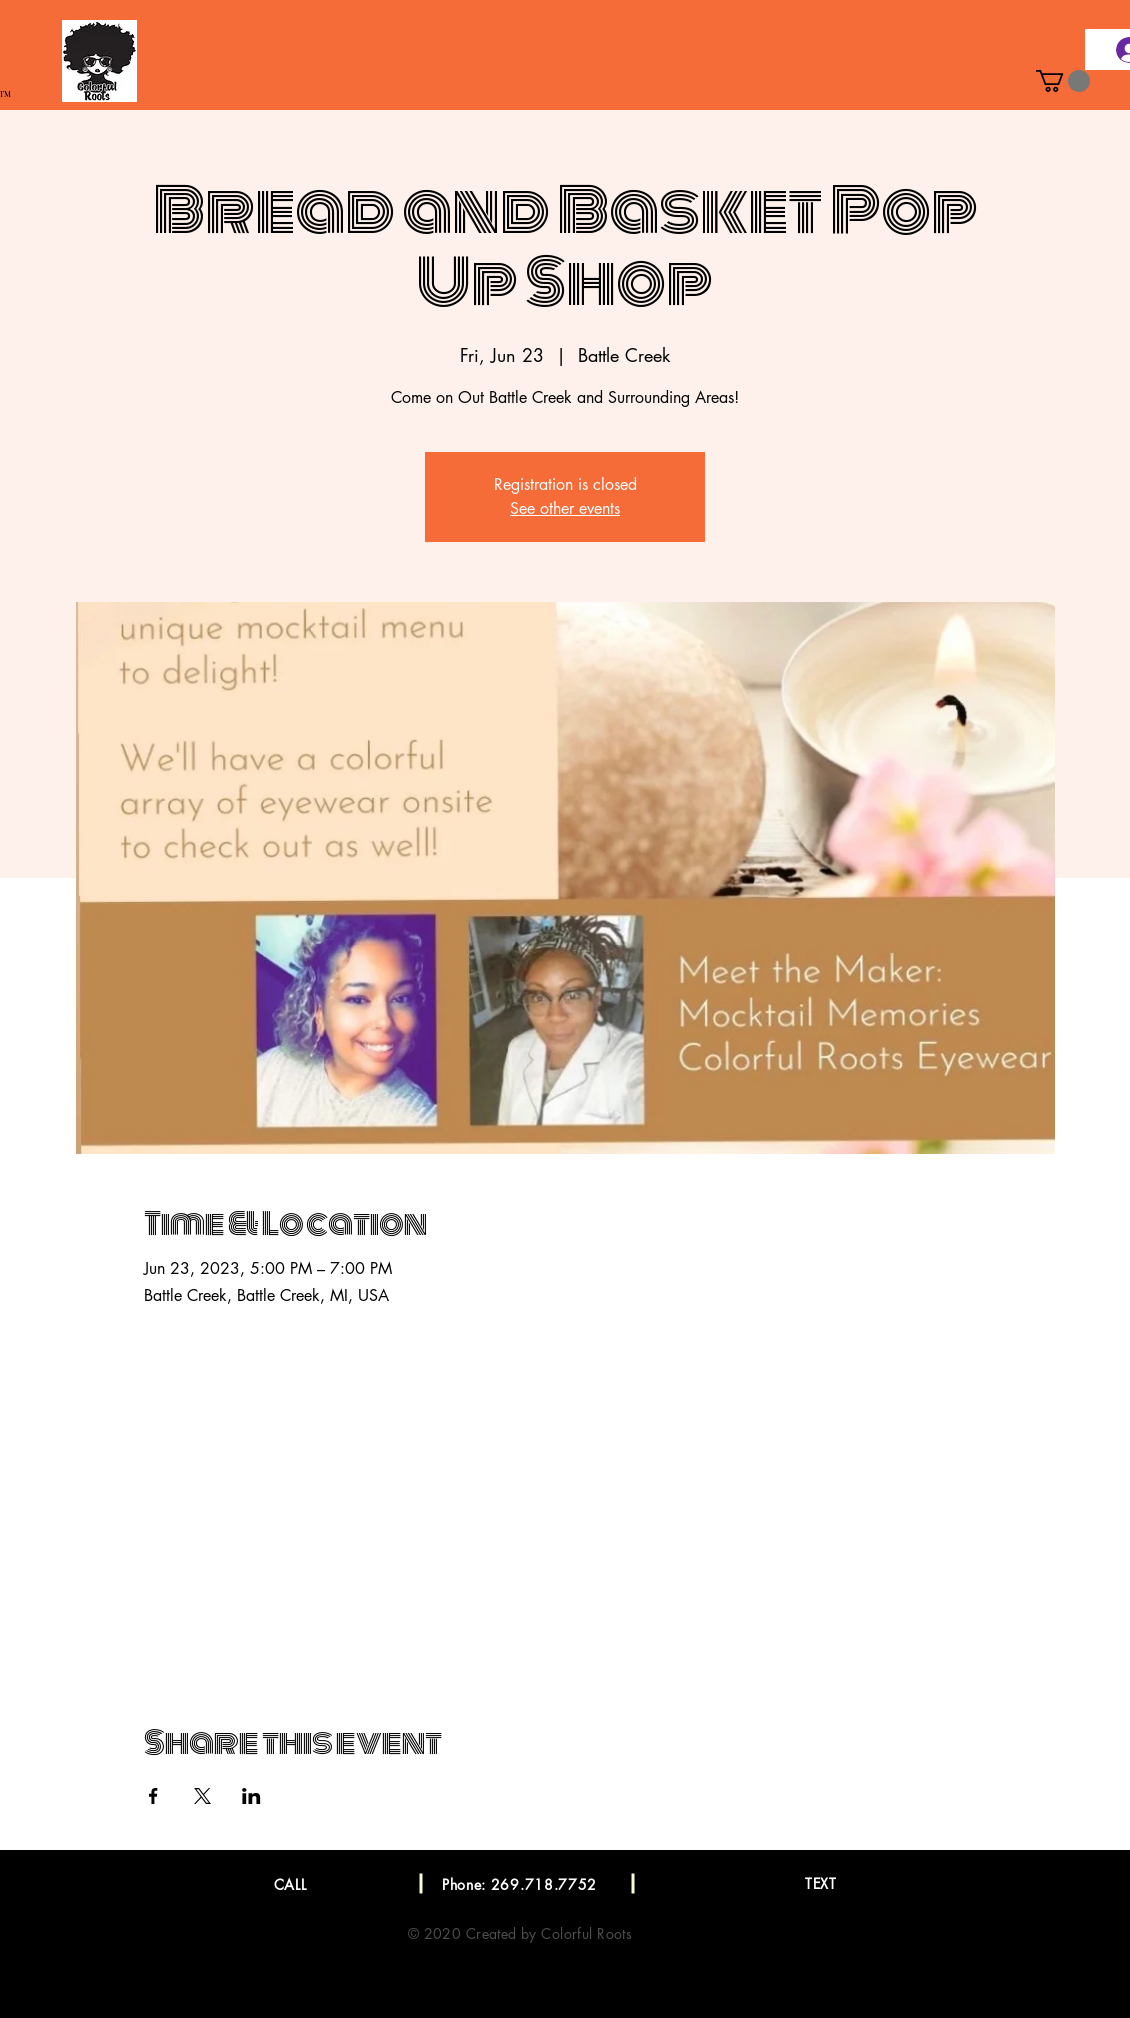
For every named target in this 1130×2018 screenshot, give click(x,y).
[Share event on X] (202, 1796)
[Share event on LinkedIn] (251, 1796)
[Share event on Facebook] (153, 1796)
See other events (565, 508)
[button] (1063, 81)
